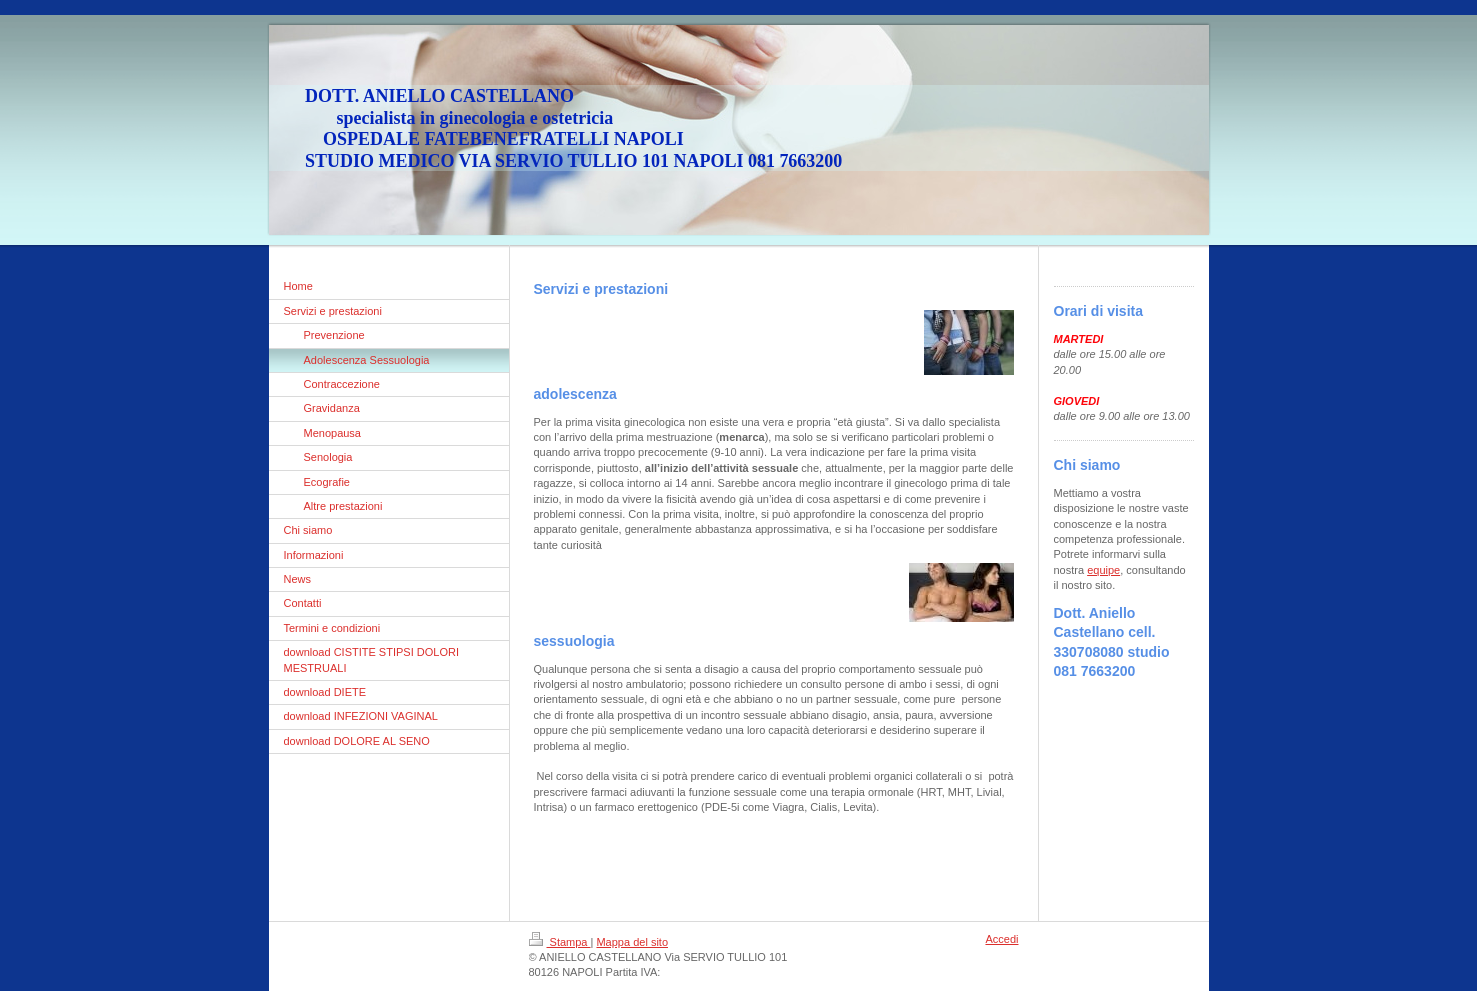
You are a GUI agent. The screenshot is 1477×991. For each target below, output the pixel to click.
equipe (1103, 570)
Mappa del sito (632, 942)
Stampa (560, 942)
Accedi (1001, 939)
